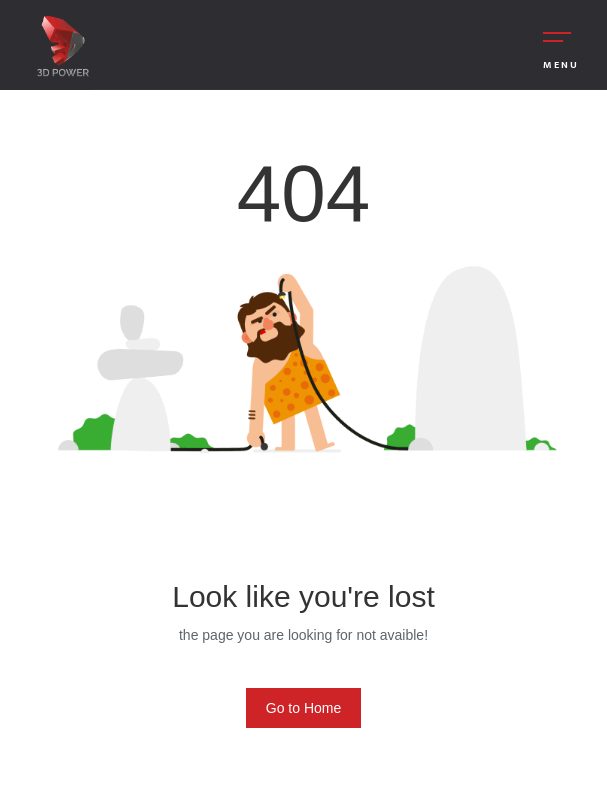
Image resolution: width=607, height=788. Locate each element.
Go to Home (303, 708)
